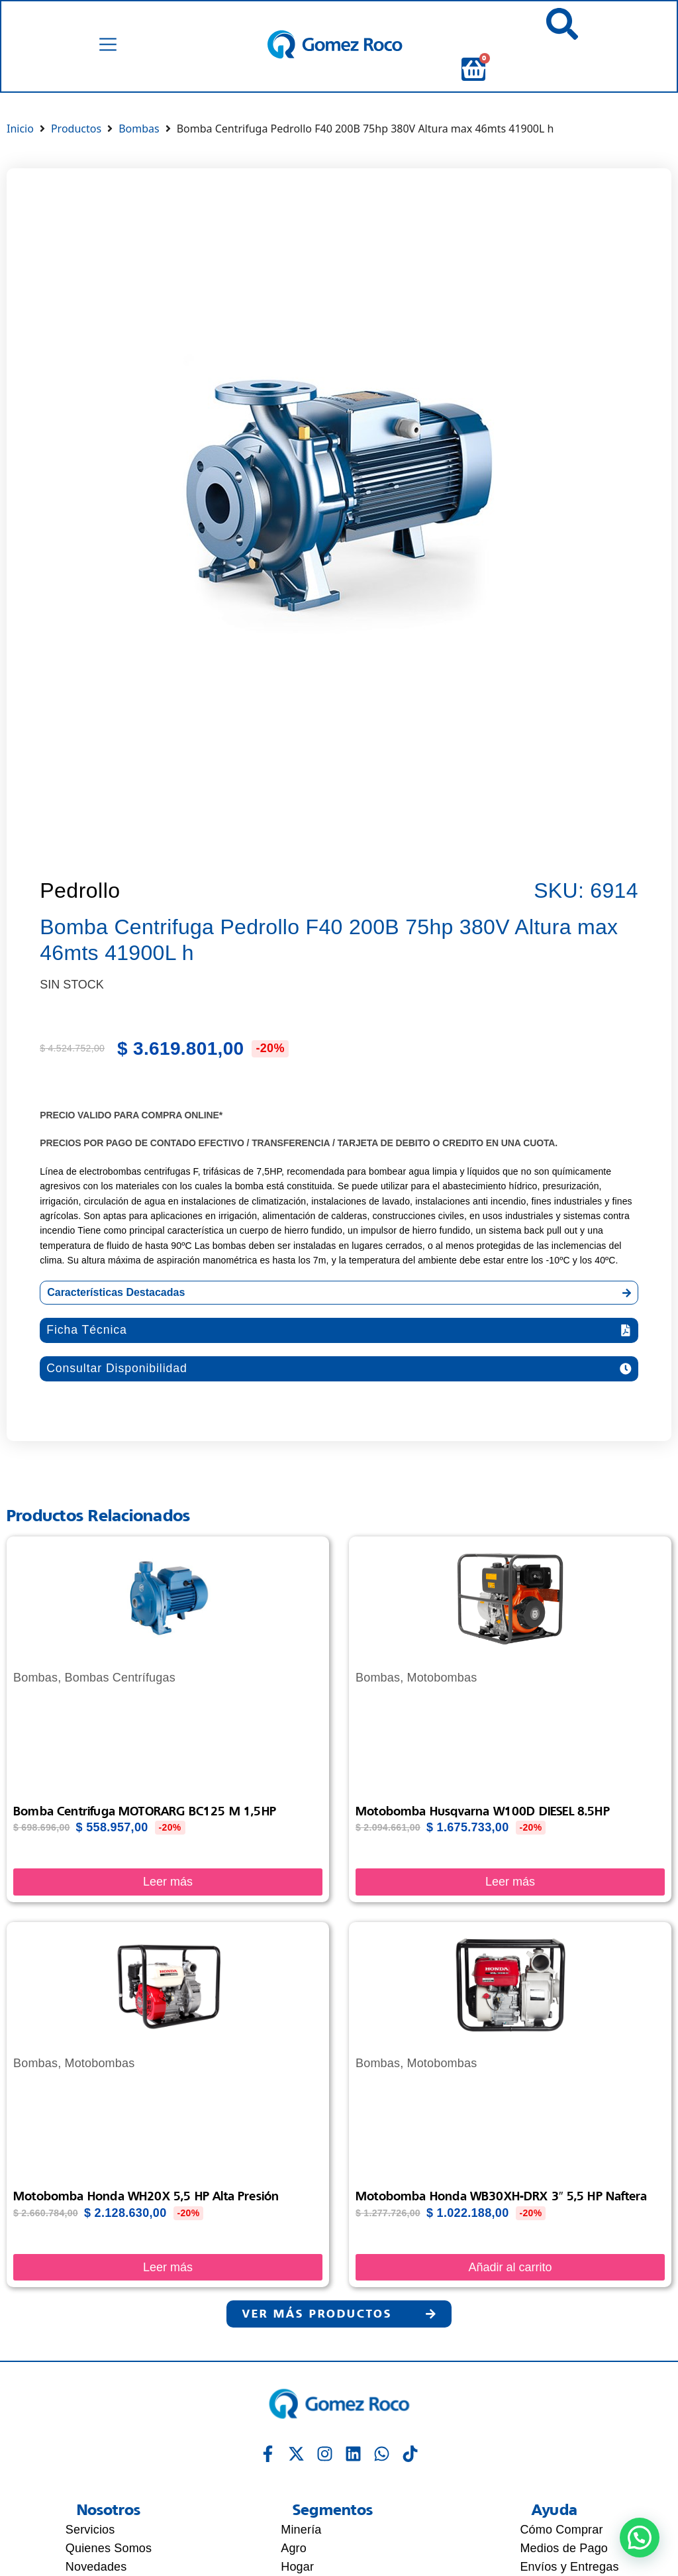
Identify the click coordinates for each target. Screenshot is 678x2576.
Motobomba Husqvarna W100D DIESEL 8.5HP (483, 1811)
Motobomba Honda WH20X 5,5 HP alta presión (146, 2196)
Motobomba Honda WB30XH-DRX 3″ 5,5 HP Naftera (501, 2196)
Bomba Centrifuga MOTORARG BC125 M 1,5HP (144, 1811)
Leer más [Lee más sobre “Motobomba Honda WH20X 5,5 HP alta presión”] (168, 2268)
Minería (301, 2530)
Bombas (139, 128)
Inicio (20, 128)
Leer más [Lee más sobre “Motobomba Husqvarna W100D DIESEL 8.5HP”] (510, 1882)
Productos (76, 128)
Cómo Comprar (561, 2530)
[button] (339, 1330)
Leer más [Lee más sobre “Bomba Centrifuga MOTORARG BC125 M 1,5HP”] (168, 1882)
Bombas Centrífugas (120, 1678)
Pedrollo (80, 890)
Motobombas (442, 1678)
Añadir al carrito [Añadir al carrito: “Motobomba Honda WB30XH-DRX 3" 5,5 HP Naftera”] (510, 2268)
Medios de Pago (564, 2548)
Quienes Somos (109, 2548)
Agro (294, 2548)
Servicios (90, 2530)
